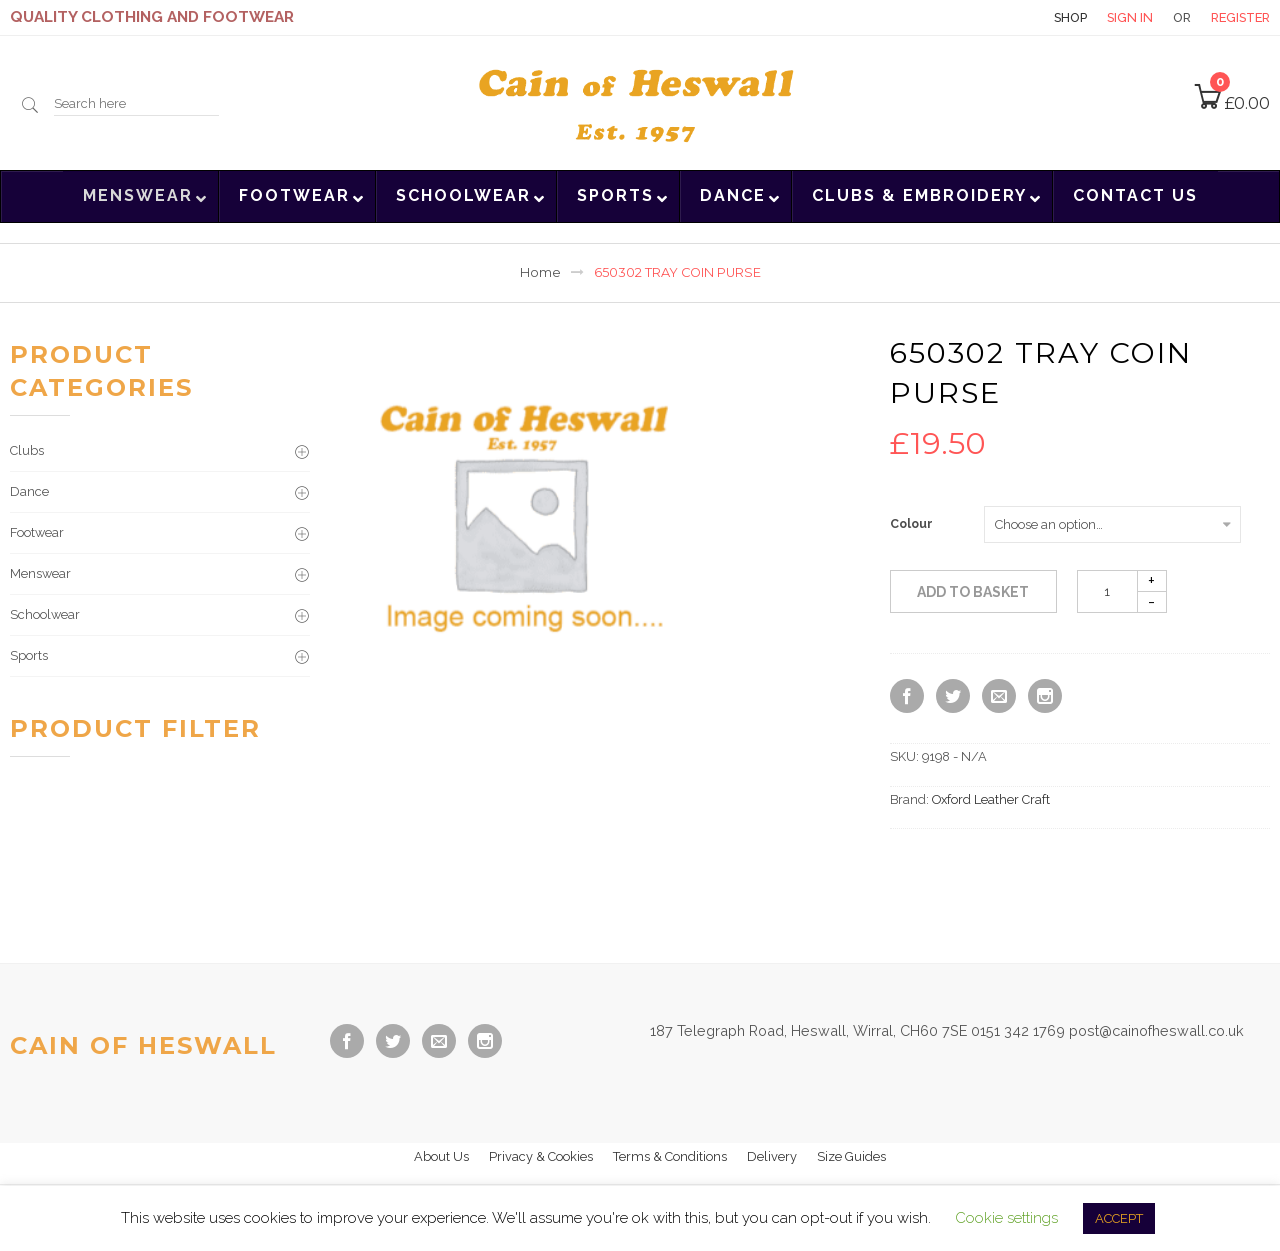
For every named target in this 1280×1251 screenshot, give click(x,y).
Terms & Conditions (670, 1156)
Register (1240, 17)
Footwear (37, 532)
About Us (441, 1156)
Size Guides (851, 1156)
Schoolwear (45, 614)
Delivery (772, 1156)
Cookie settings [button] (1006, 1218)
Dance (29, 491)
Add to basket (973, 592)
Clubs (27, 450)
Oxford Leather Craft (991, 799)
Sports (29, 655)
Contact (999, 17)
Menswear (40, 573)
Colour (911, 524)
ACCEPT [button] (1119, 1218)
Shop (1070, 17)
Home (540, 272)
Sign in (1130, 17)
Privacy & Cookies (541, 1156)
